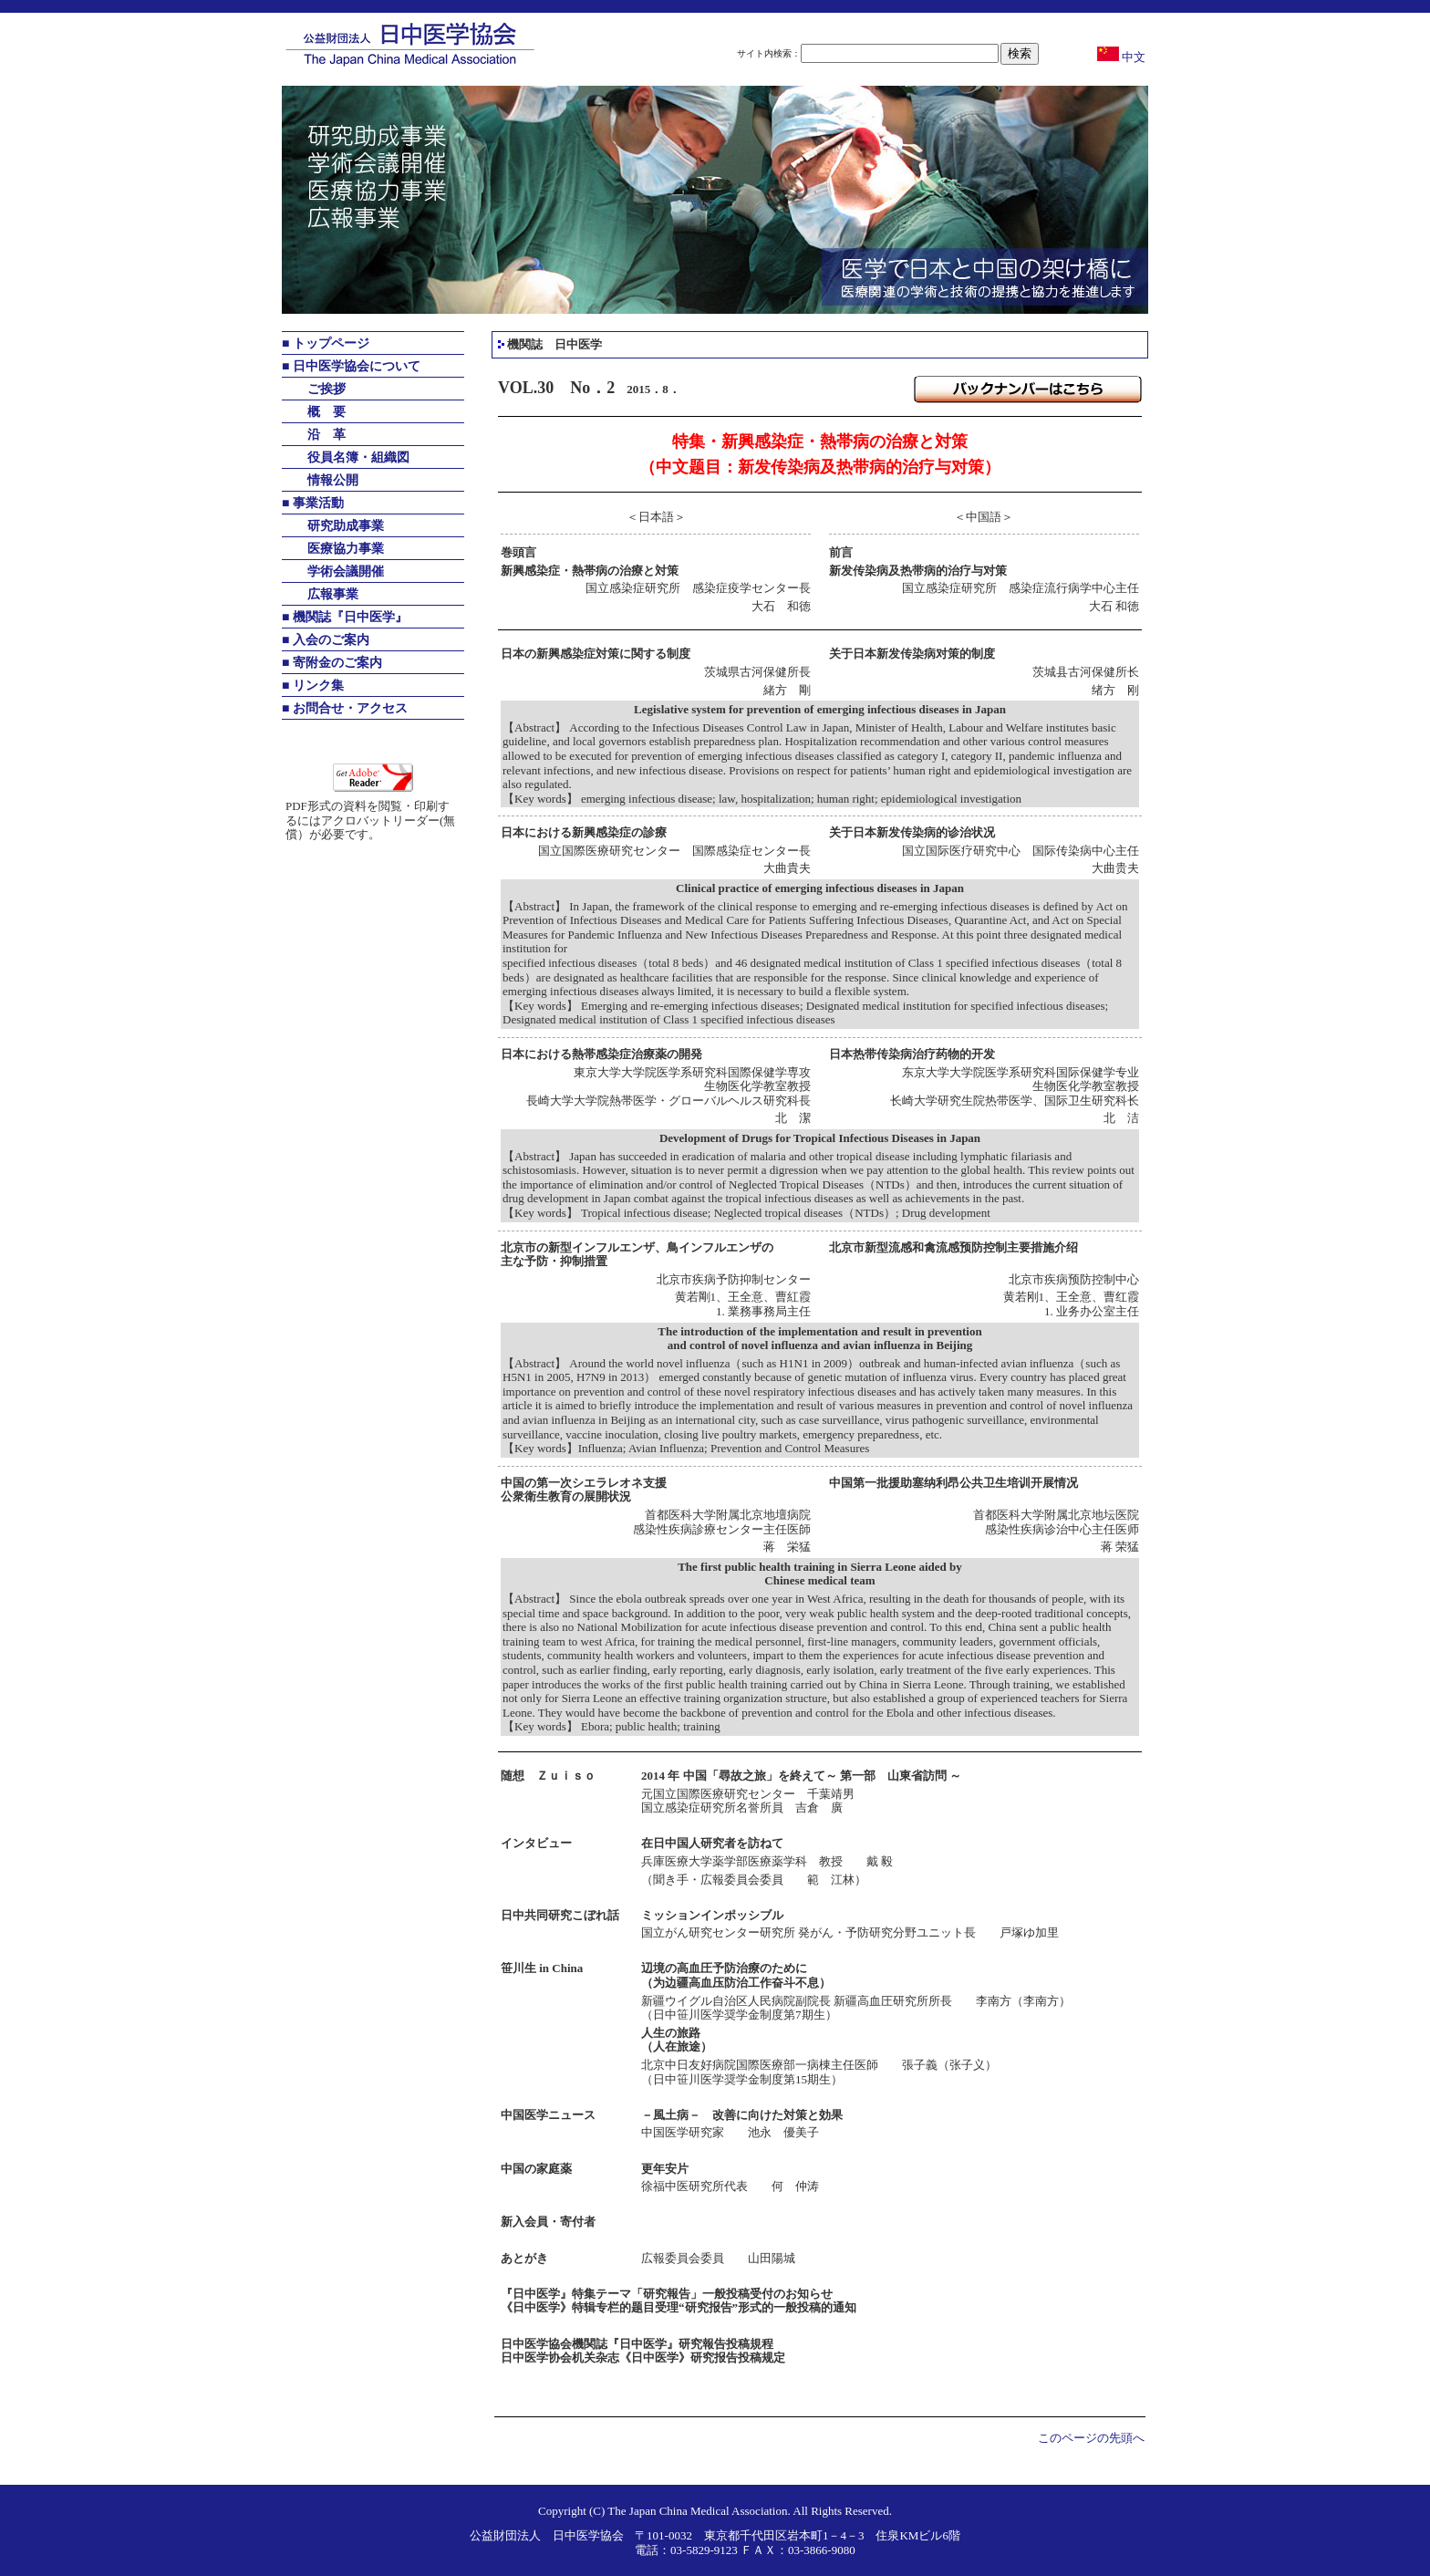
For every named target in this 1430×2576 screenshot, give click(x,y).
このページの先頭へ (1091, 2438)
